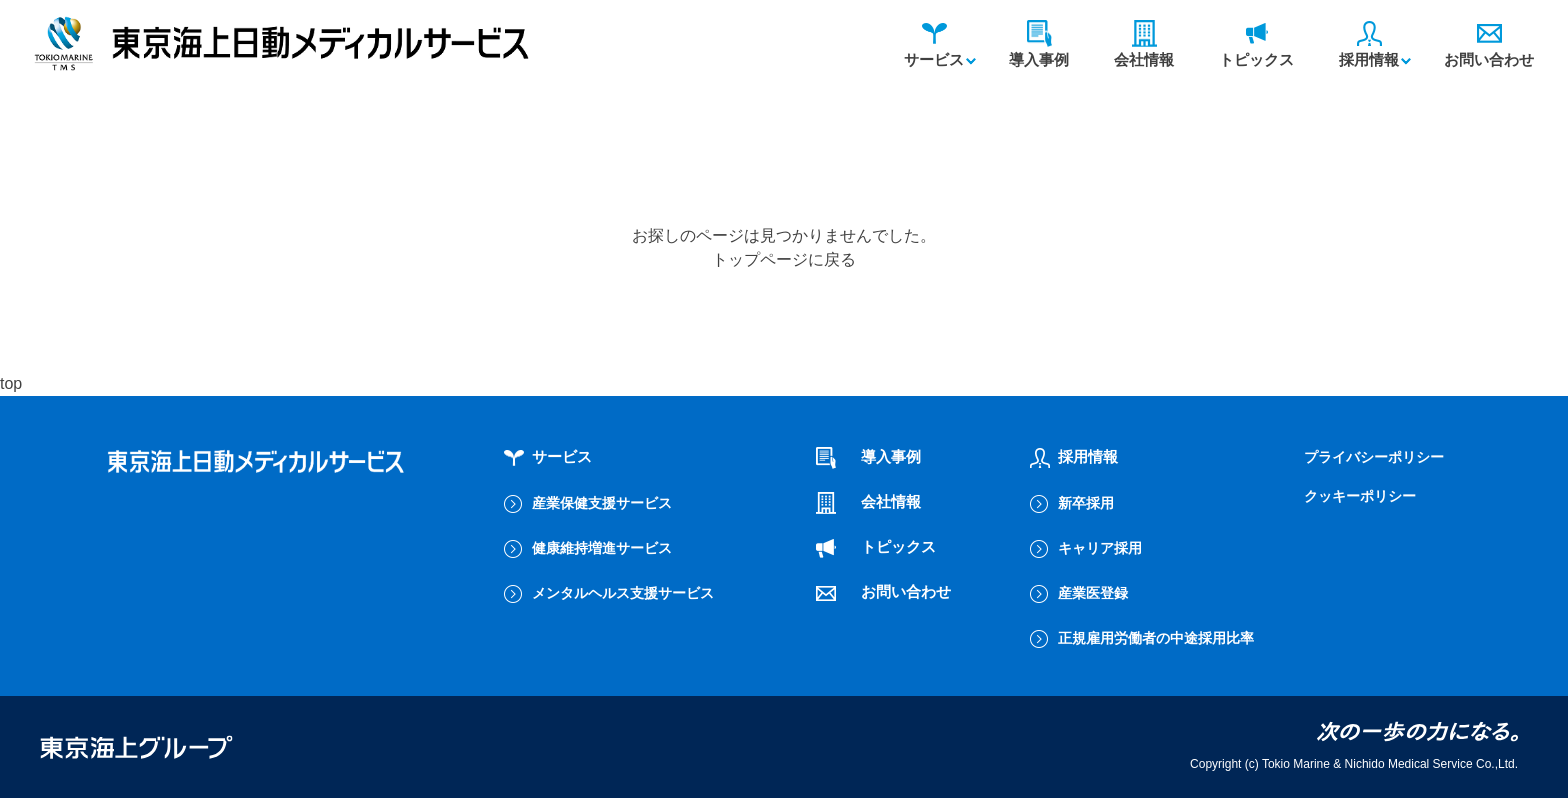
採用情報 (1369, 44)
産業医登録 (1093, 593)
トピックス (1256, 44)
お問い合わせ (1489, 44)
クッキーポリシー (1360, 496)
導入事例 (1039, 44)
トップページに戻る (784, 259)
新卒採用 (1086, 503)
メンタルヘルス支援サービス (623, 593)
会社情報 (1144, 44)
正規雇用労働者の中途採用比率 (1156, 638)
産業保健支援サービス (602, 503)
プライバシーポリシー (1374, 457)
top (11, 383)
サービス (934, 44)
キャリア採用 (1100, 548)
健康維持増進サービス (602, 548)
